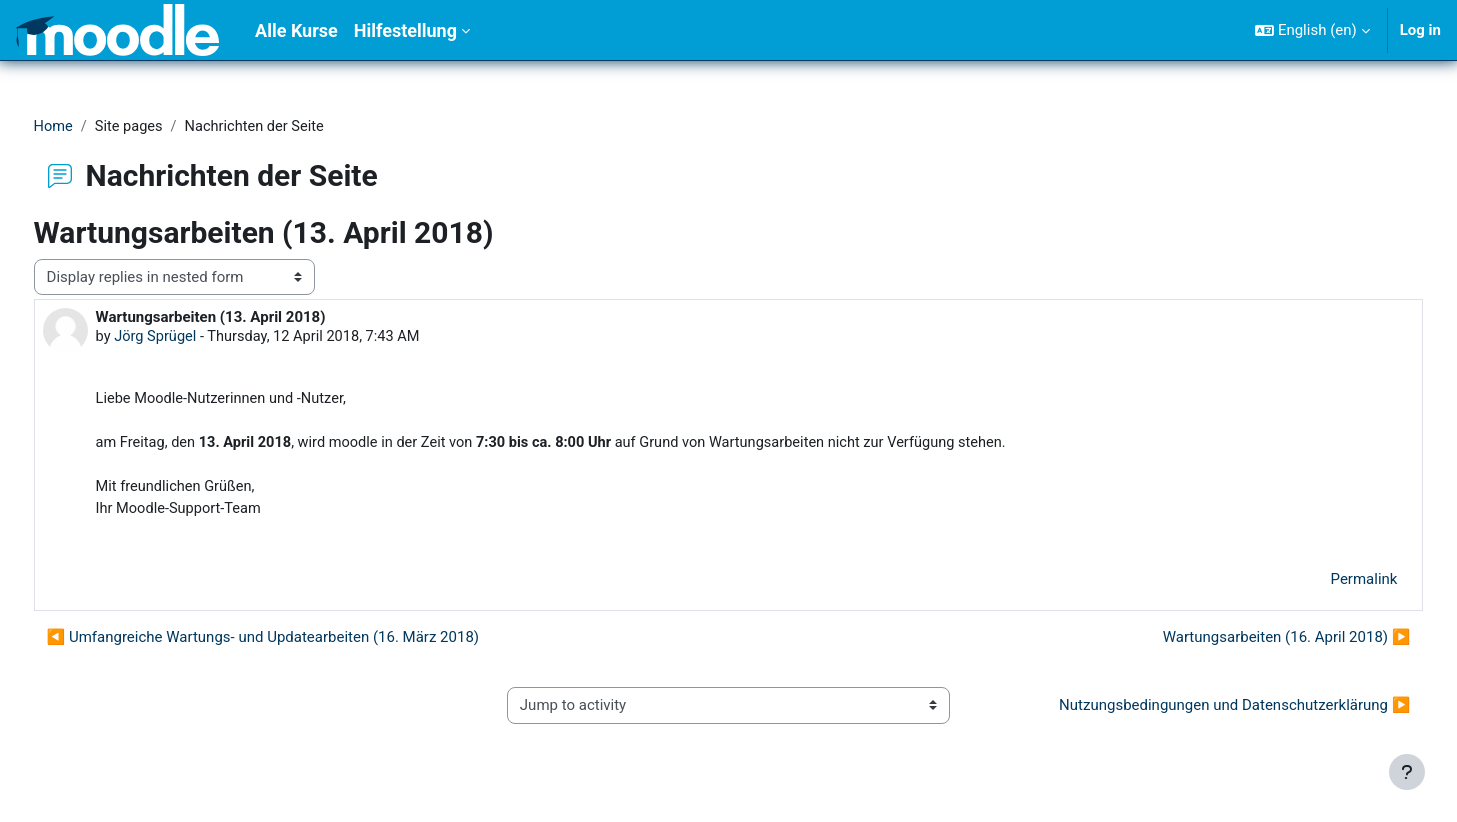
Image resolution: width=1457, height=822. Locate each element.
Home (91, 127)
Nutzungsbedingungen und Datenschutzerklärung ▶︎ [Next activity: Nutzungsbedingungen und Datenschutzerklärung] (1197, 711)
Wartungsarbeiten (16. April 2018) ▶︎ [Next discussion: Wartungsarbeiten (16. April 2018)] (1249, 643)
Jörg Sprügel (194, 338)
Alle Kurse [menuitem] (296, 30)
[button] (1312, 30)
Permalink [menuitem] (1326, 585)
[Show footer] (1407, 772)
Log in (1420, 30)
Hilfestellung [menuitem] (405, 30)
